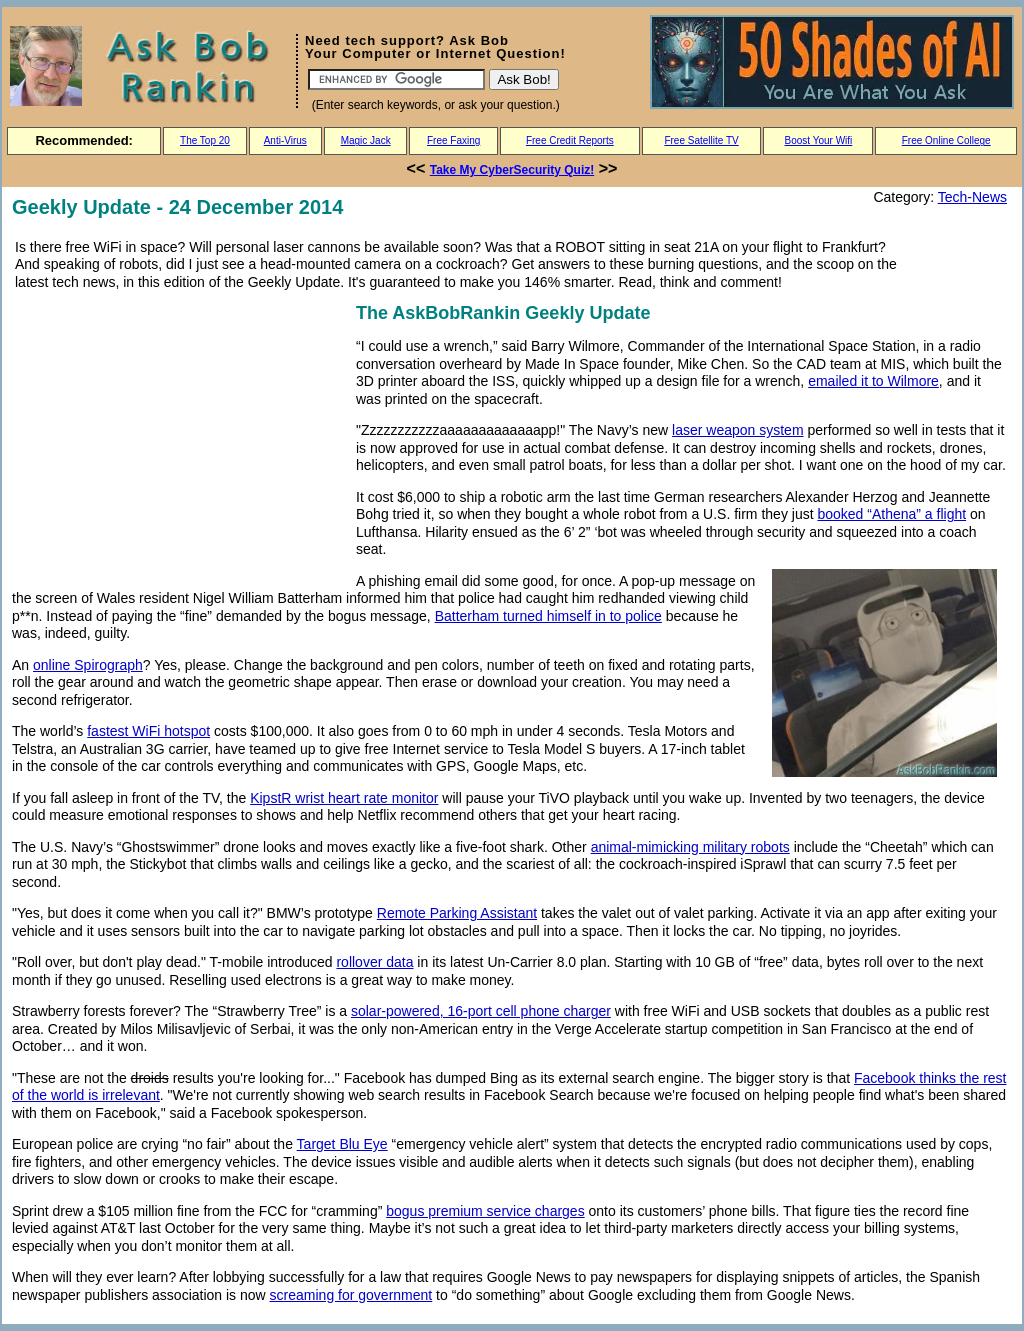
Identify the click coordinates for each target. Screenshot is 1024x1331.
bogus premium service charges (485, 1211)
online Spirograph (88, 665)
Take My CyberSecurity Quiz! (512, 170)
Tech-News (972, 197)
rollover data (374, 962)
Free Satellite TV (701, 140)
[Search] (396, 79)
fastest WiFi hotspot (148, 731)
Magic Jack (366, 140)
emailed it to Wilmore (873, 381)
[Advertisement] (180, 439)
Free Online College (946, 140)
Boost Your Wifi (819, 140)
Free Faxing (453, 140)
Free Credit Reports (570, 140)
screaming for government (351, 1295)
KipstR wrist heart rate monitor (344, 798)
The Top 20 (205, 140)
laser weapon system (738, 430)
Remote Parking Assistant (457, 913)
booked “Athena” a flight (891, 514)
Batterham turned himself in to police (548, 616)
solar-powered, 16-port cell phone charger (481, 1011)
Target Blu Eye (342, 1144)
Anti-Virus (285, 140)
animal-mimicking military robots (690, 847)
